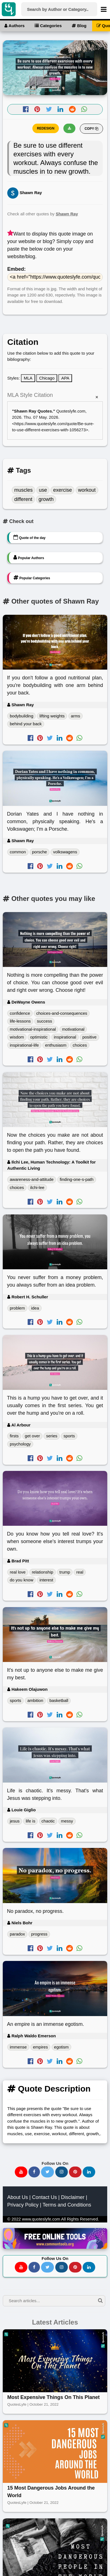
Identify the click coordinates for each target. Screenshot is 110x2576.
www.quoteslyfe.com (41, 2170)
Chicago (46, 378)
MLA (28, 378)
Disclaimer (72, 2148)
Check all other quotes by (42, 213)
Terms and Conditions (66, 2156)
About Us (17, 2148)
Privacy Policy (23, 2156)
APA (65, 378)
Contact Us (44, 2148)
